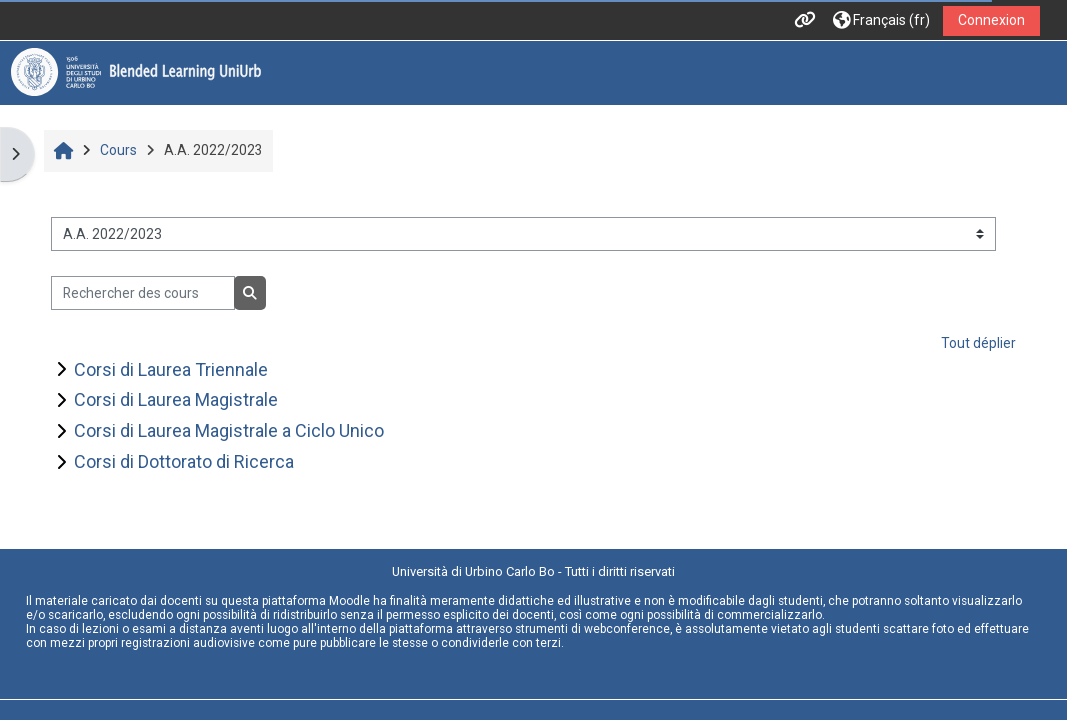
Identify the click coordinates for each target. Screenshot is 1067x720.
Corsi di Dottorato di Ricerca (184, 461)
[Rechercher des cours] (142, 293)
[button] (881, 20)
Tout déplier (978, 343)
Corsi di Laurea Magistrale (176, 399)
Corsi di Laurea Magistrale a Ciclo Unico (229, 430)
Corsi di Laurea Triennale (171, 369)
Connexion (991, 20)
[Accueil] (136, 72)
